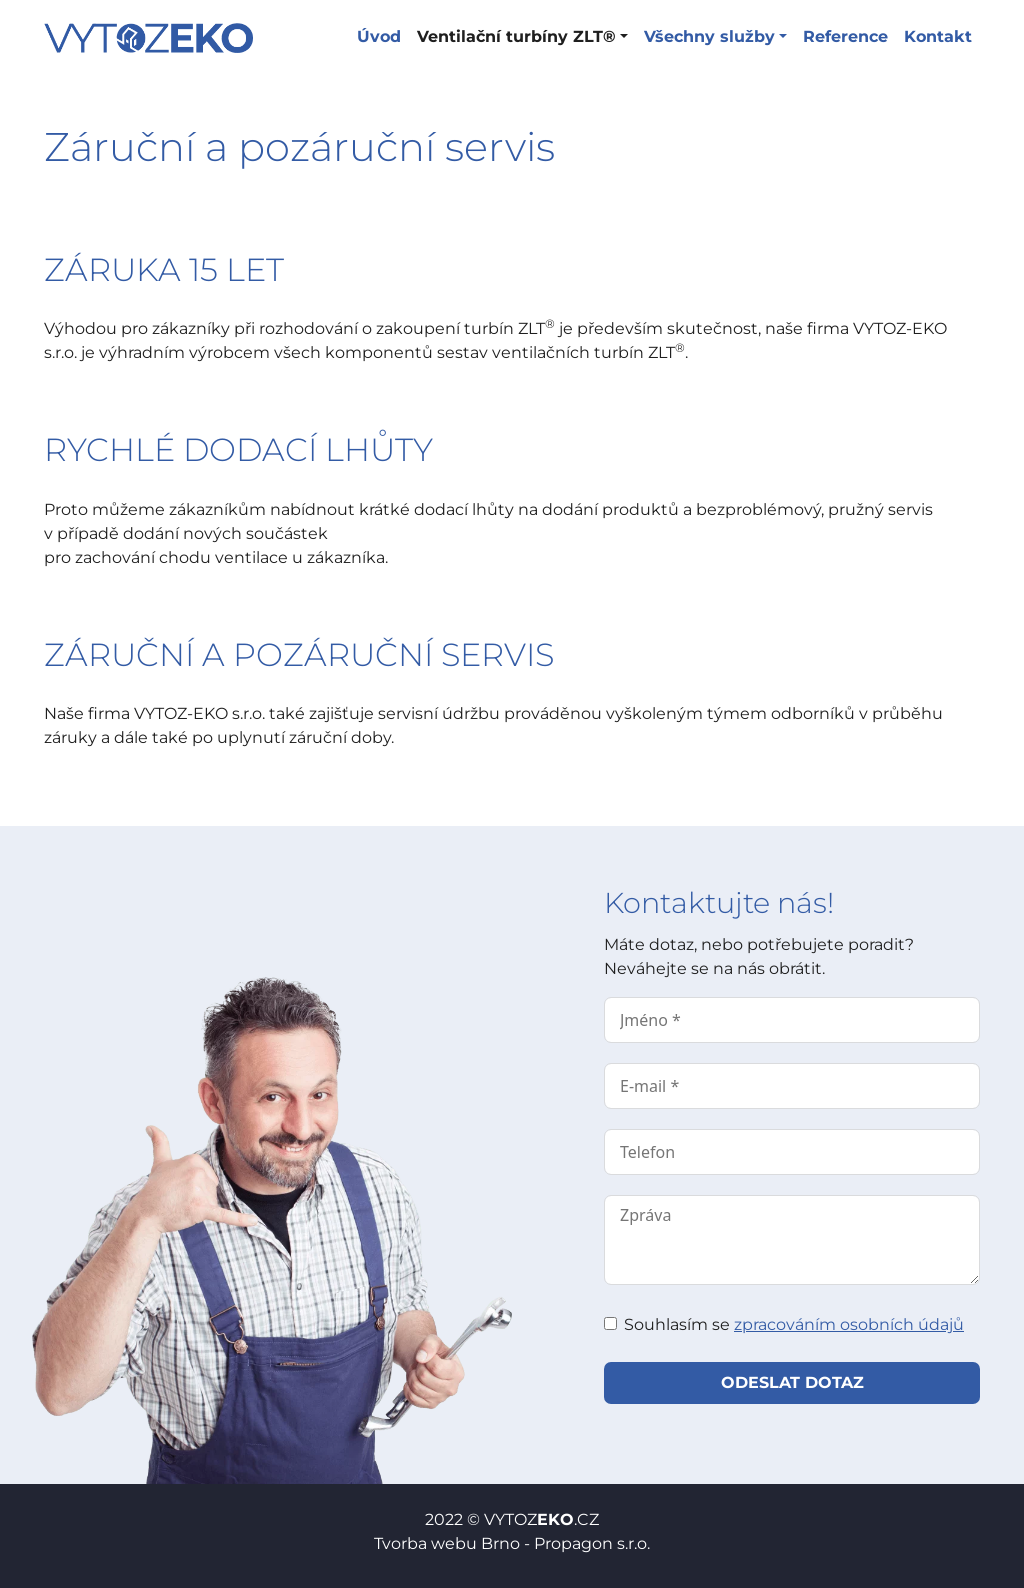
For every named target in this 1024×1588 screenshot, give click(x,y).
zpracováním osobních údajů (849, 1324)
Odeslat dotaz (792, 1382)
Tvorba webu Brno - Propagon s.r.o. (512, 1543)
